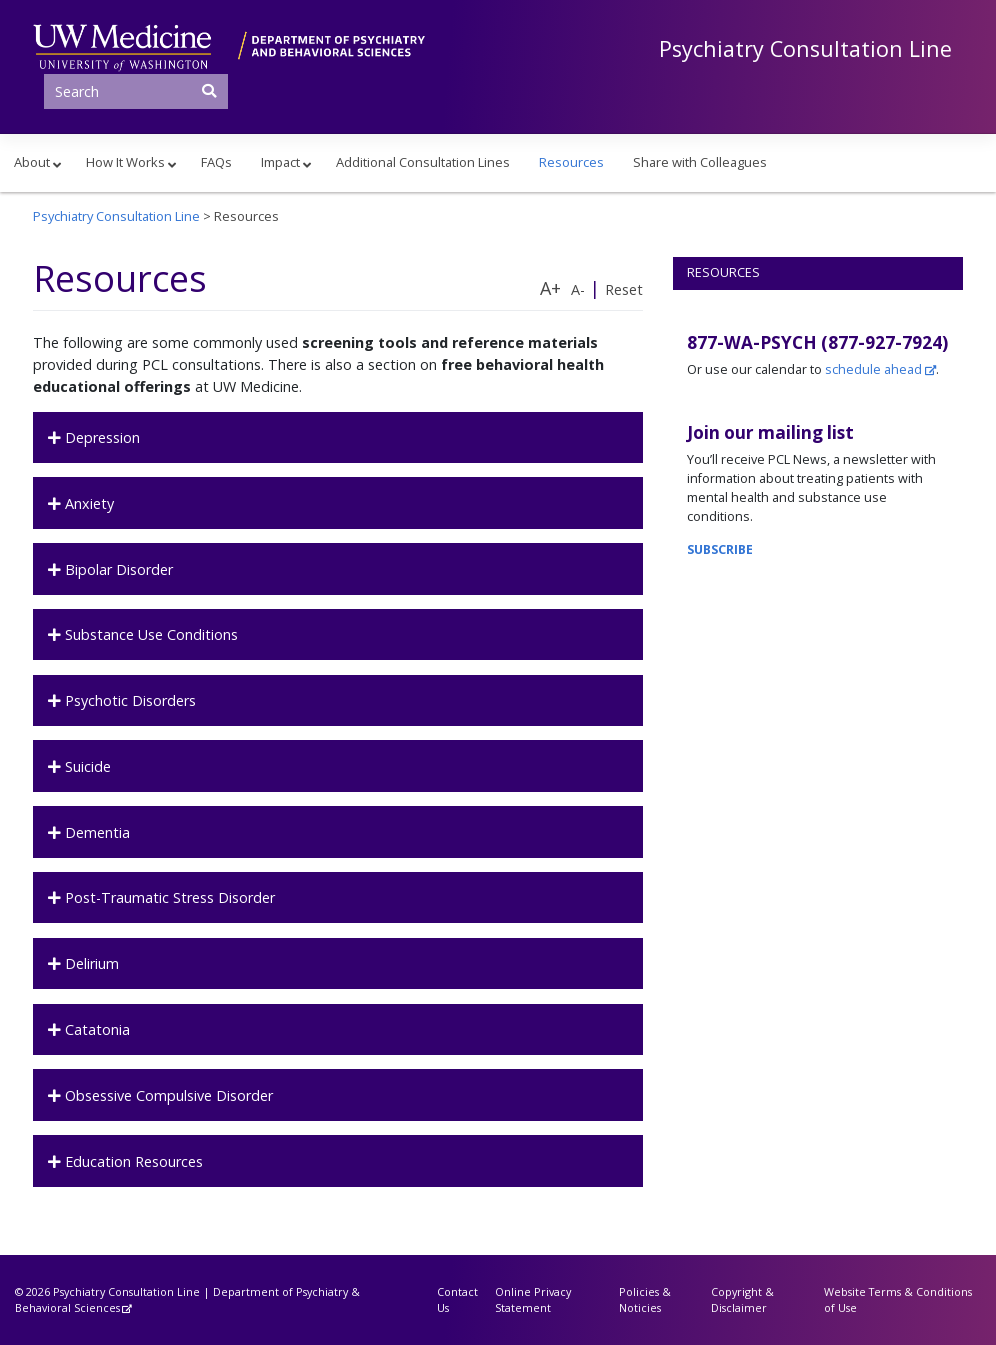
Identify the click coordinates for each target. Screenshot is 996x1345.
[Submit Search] (210, 90)
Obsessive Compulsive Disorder (167, 1095)
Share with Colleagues (700, 162)
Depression (100, 437)
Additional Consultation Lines (423, 162)
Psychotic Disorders (128, 700)
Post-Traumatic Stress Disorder (168, 897)
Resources (571, 162)
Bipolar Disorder (117, 569)
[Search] (136, 91)
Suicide (86, 766)
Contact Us (457, 1299)
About (32, 162)
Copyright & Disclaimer (742, 1299)
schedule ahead (873, 369)
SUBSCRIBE (720, 549)
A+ (550, 288)
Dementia (95, 832)
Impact (280, 162)
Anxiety (87, 503)
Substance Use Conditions (149, 634)
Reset (624, 289)
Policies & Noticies (645, 1299)
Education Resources (132, 1161)
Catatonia (95, 1029)
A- (578, 289)
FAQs (216, 162)
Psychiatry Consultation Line (805, 48)
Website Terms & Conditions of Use (898, 1299)
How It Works (125, 162)
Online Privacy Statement (533, 1299)
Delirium (90, 963)
